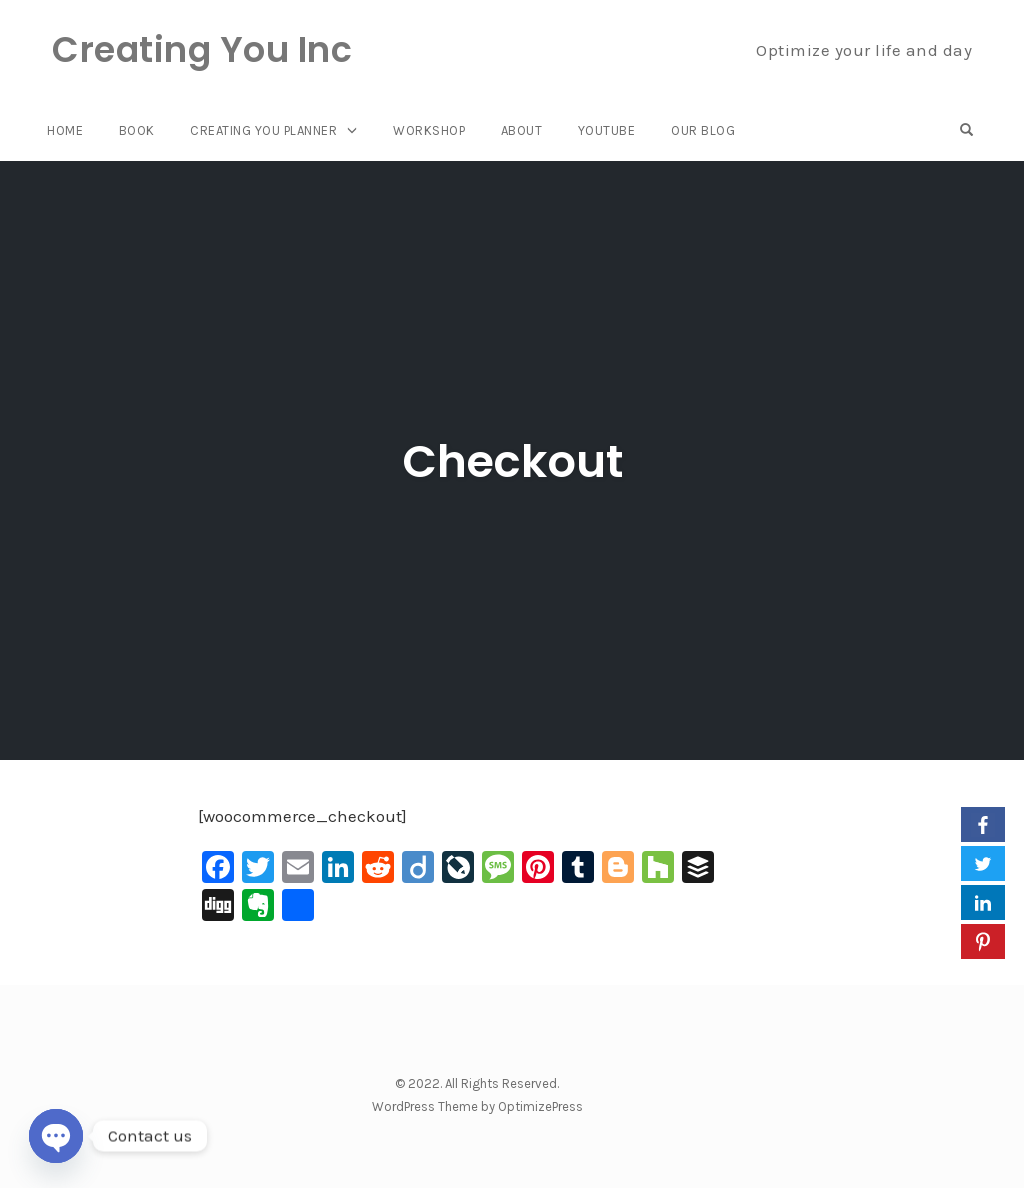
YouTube (607, 130)
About (522, 130)
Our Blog (703, 130)
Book (137, 130)
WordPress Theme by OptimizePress (477, 1106)
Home (65, 130)
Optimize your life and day (864, 50)
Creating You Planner (263, 130)
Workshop (429, 130)
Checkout (512, 461)
